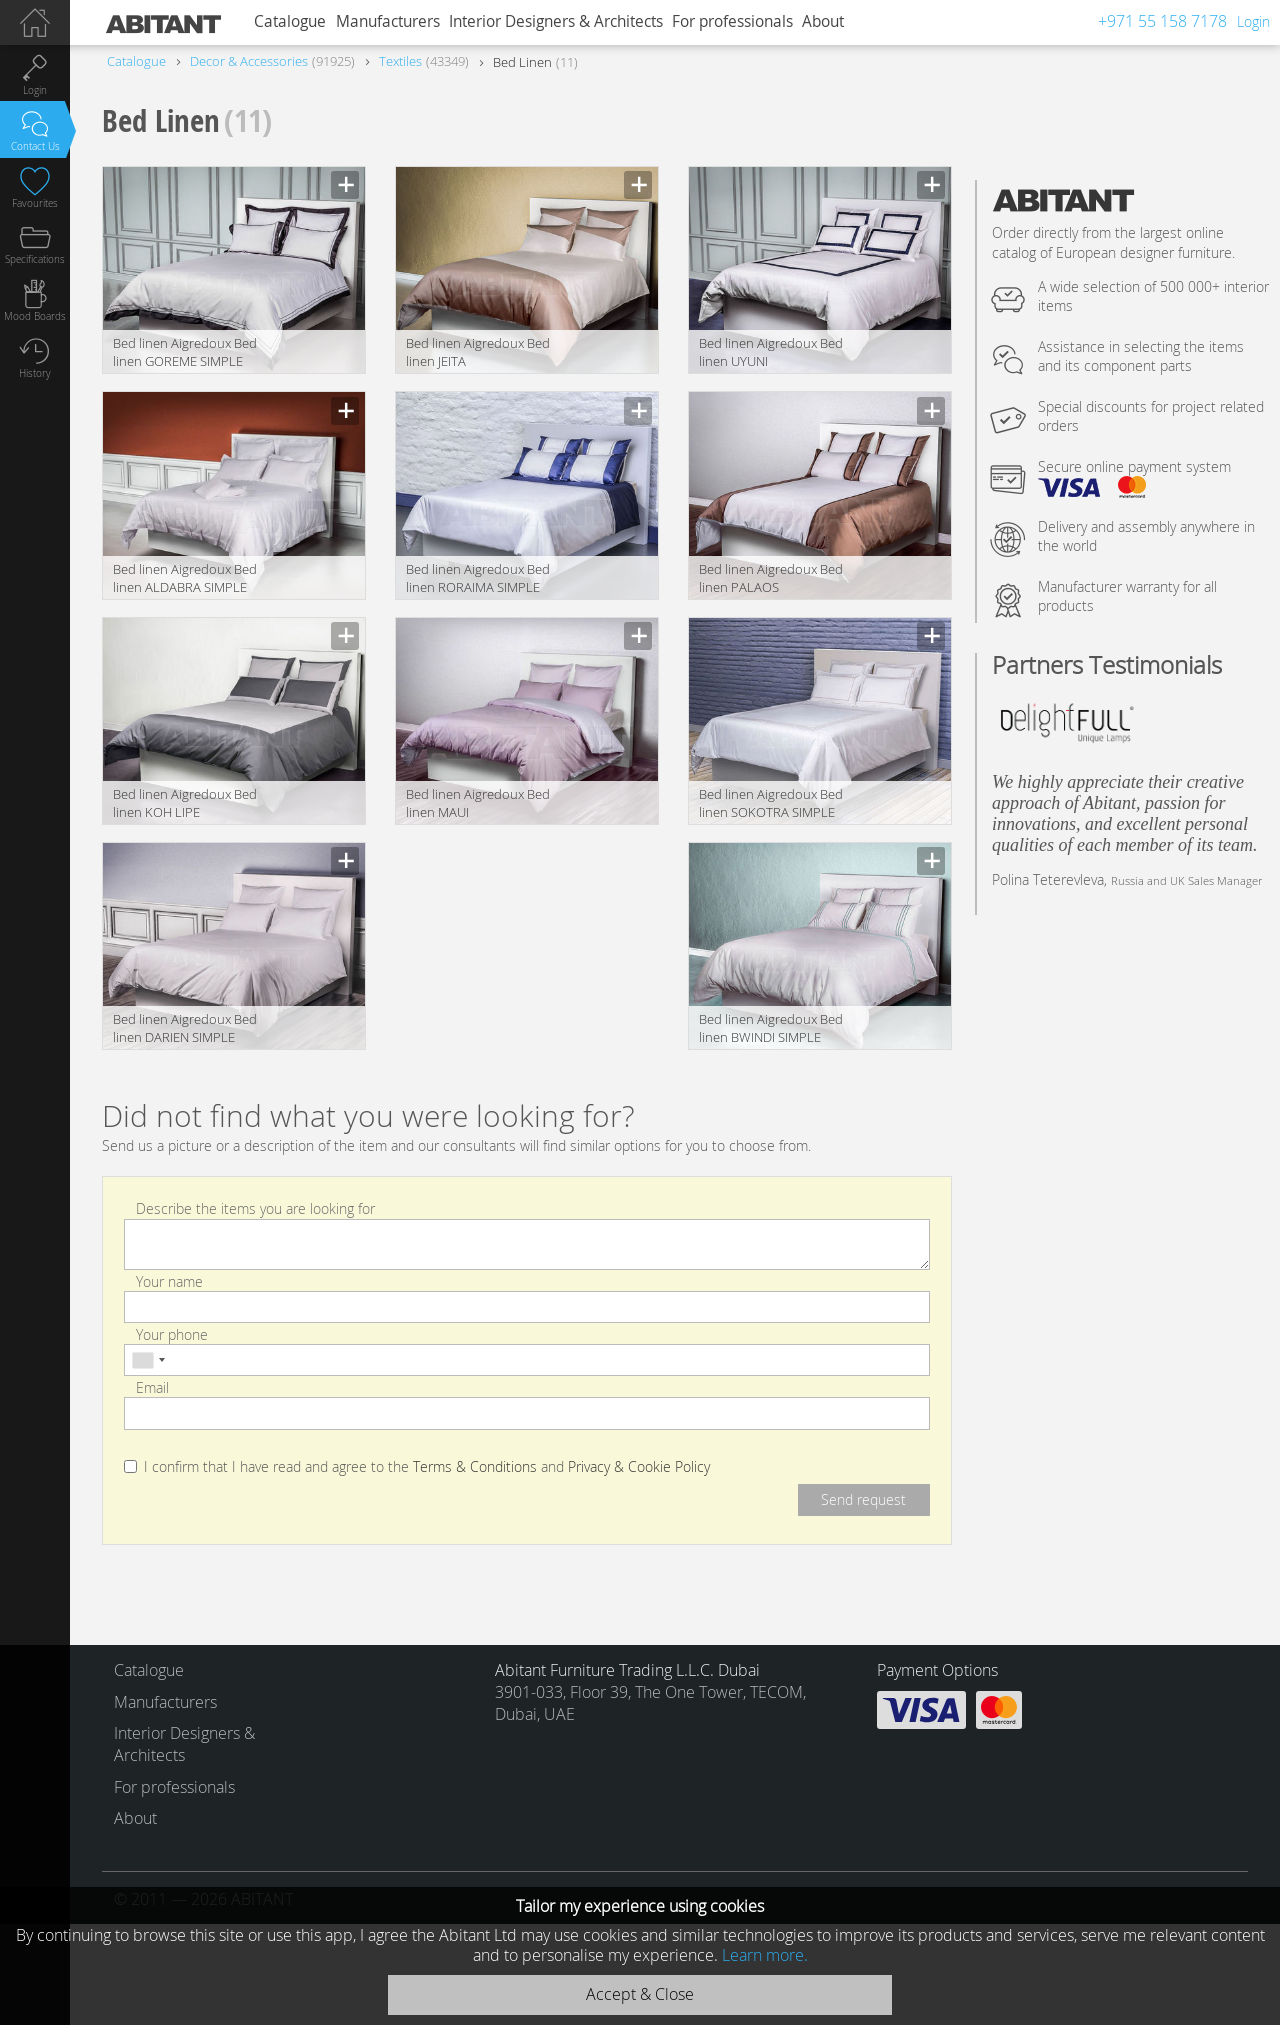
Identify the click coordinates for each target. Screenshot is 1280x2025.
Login (1253, 21)
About (823, 21)
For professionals (732, 21)
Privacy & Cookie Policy (639, 1467)
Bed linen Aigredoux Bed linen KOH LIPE (185, 803)
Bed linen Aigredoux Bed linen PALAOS (771, 578)
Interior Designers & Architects (556, 21)
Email (152, 1387)
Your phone (172, 1334)
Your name (169, 1280)
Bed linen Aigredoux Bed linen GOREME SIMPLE (185, 352)
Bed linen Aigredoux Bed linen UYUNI (771, 352)
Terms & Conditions (475, 1467)
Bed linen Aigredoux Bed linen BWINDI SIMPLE (771, 1028)
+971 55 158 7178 (1162, 21)
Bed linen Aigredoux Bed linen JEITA (478, 352)
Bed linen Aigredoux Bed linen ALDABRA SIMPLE (185, 578)
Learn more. (765, 1955)
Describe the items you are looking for (255, 1208)
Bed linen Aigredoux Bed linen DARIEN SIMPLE (185, 1028)
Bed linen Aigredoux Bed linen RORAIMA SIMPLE (478, 578)
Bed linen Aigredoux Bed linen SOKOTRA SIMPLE (771, 803)
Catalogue (290, 21)
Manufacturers (388, 21)
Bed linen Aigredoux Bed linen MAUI (478, 803)
